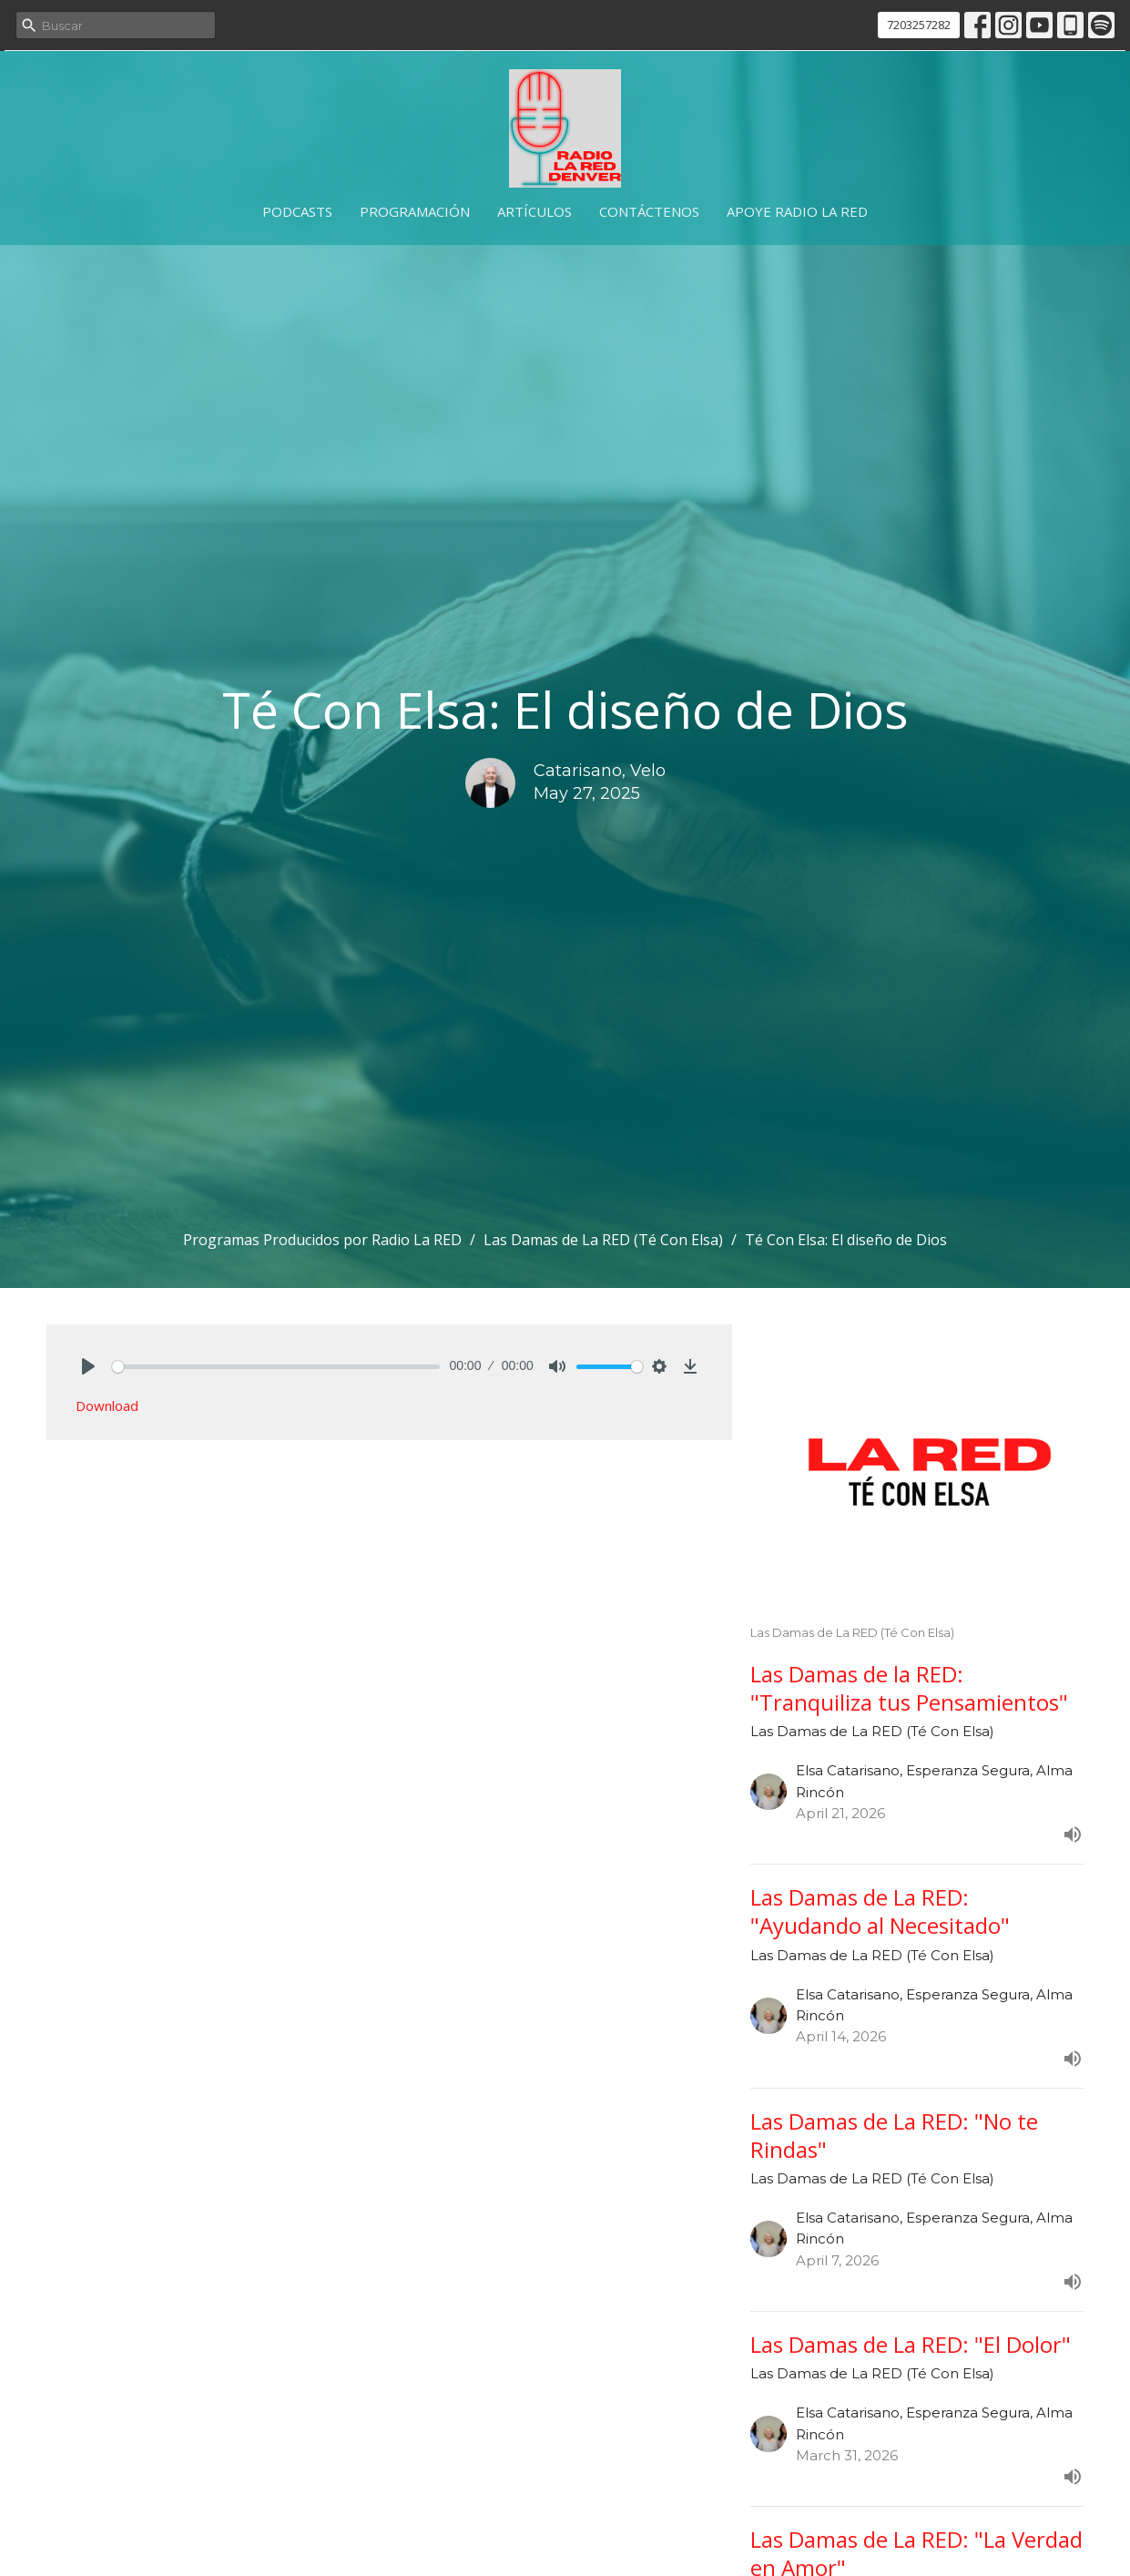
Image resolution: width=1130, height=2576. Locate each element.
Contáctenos (649, 211)
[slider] (276, 1366)
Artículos (534, 211)
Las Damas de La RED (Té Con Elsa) (603, 1240)
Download (107, 1405)
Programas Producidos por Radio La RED (322, 1240)
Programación (415, 211)
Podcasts (297, 211)
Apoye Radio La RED (797, 211)
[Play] (88, 1366)
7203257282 (919, 24)
